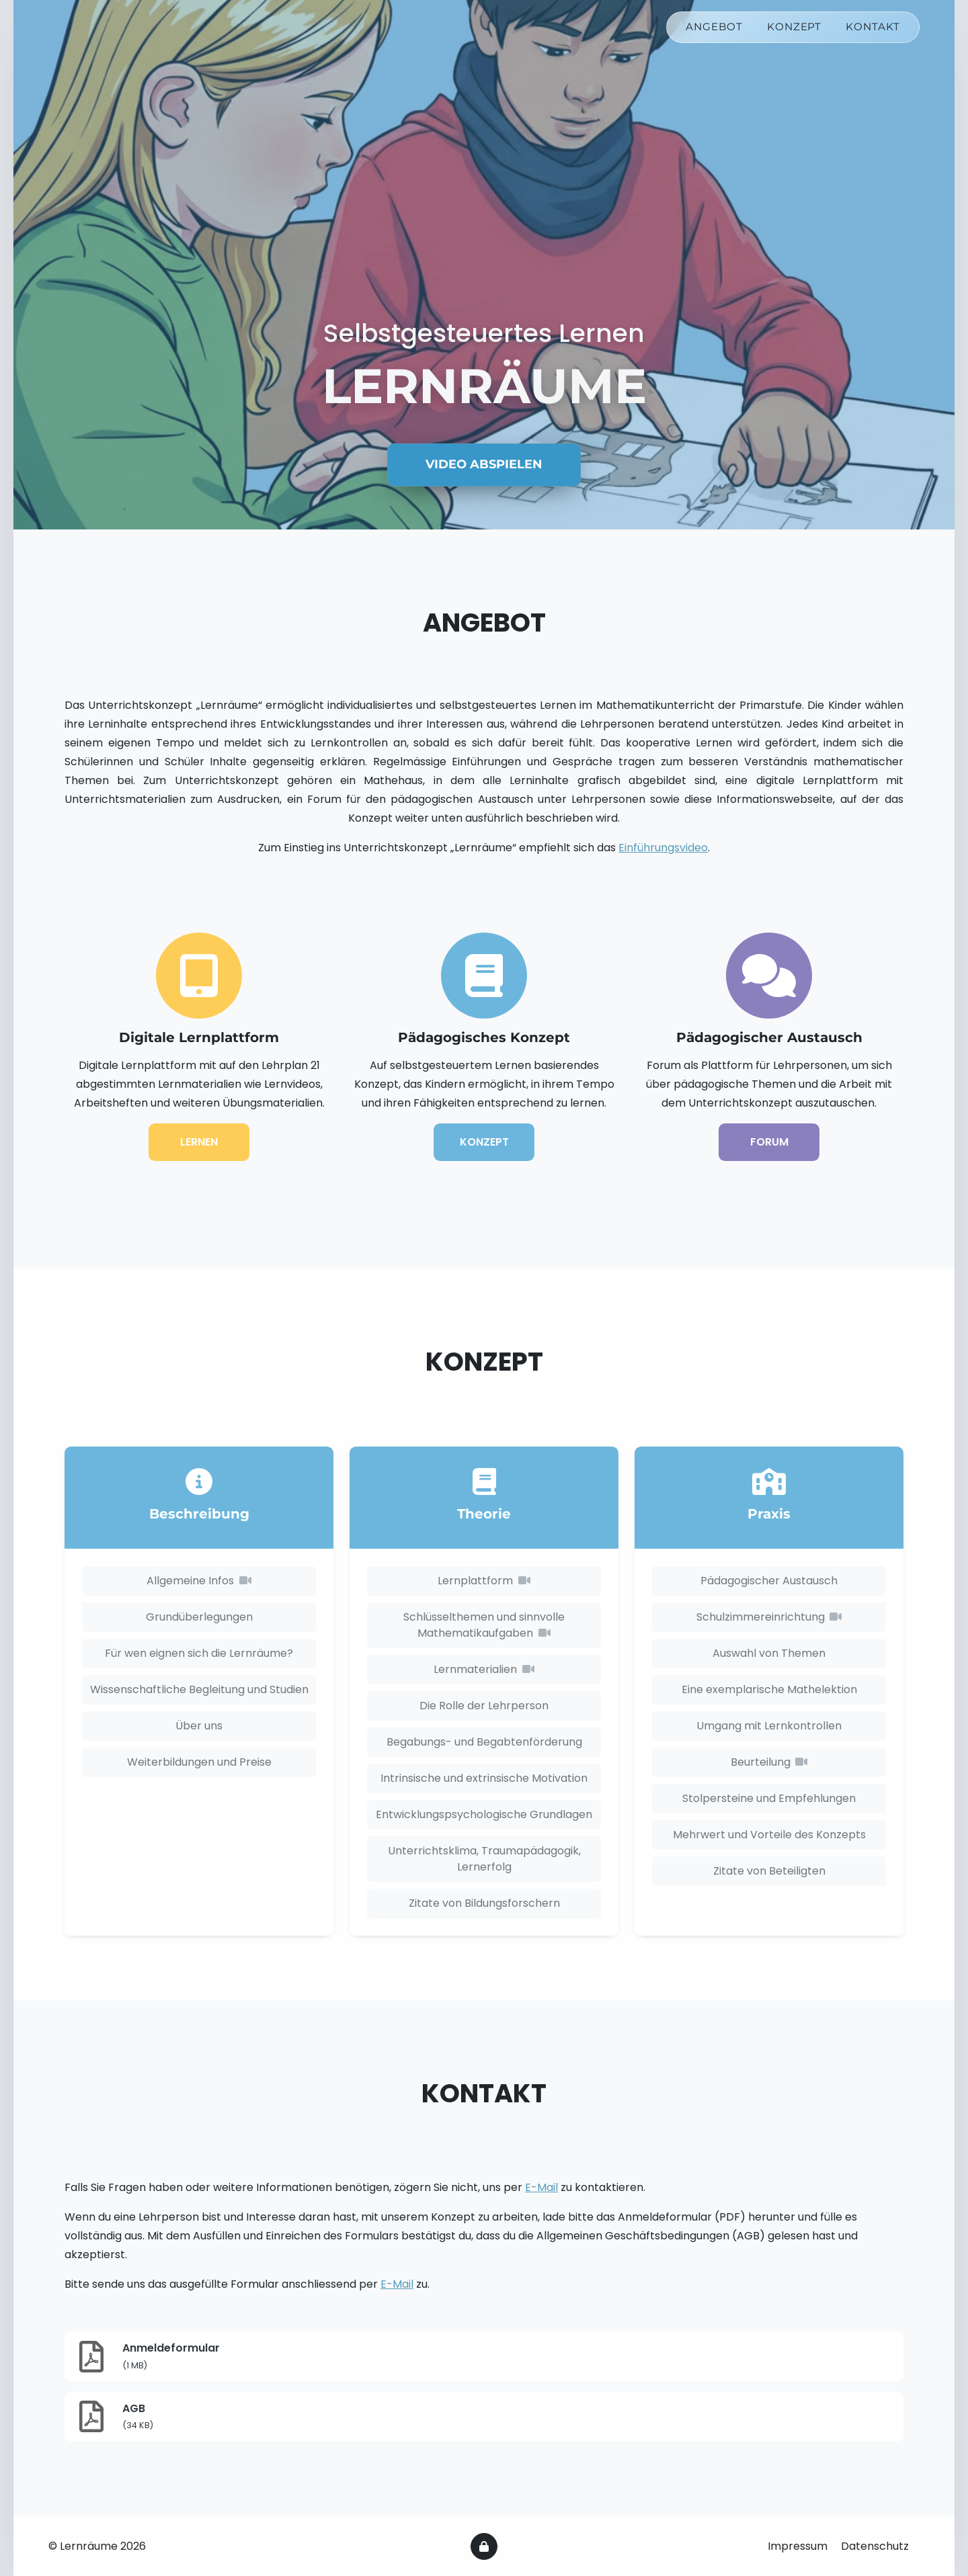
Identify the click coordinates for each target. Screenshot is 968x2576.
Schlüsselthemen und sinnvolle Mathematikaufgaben (484, 1625)
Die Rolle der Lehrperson (484, 1705)
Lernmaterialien (484, 1669)
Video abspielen (484, 464)
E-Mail (541, 2187)
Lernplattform (484, 1580)
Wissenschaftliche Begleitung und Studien (199, 1689)
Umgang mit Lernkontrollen (769, 1725)
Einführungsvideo (663, 847)
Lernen (199, 1142)
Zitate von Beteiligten (769, 1871)
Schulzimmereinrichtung (769, 1617)
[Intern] (484, 2546)
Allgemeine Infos (199, 1580)
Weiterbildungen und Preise (199, 1762)
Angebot (714, 31)
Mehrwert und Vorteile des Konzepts (769, 1834)
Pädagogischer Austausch (769, 1580)
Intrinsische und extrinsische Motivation (484, 1778)
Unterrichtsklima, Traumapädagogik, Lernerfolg (484, 1859)
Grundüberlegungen (199, 1617)
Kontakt (873, 31)
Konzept (794, 31)
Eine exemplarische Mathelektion (769, 1689)
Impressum (799, 2546)
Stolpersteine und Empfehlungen (769, 1798)
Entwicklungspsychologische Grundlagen (484, 1814)
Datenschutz (875, 2546)
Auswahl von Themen (769, 1653)
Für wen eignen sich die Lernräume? (199, 1653)
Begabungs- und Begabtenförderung (484, 1742)
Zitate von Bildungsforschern (484, 1903)
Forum (769, 1142)
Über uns (199, 1725)
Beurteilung (769, 1762)
